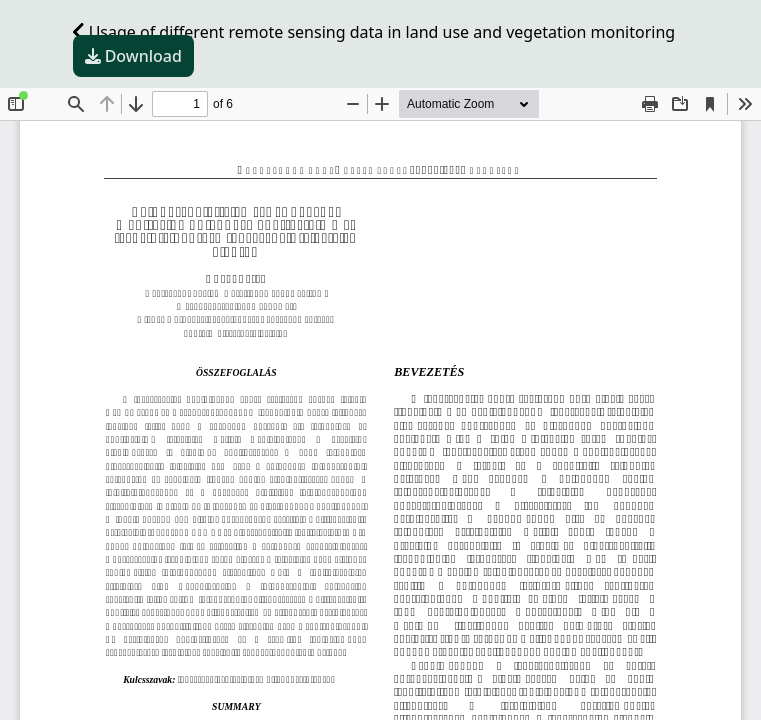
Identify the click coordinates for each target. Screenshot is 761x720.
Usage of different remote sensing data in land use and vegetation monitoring (374, 32)
